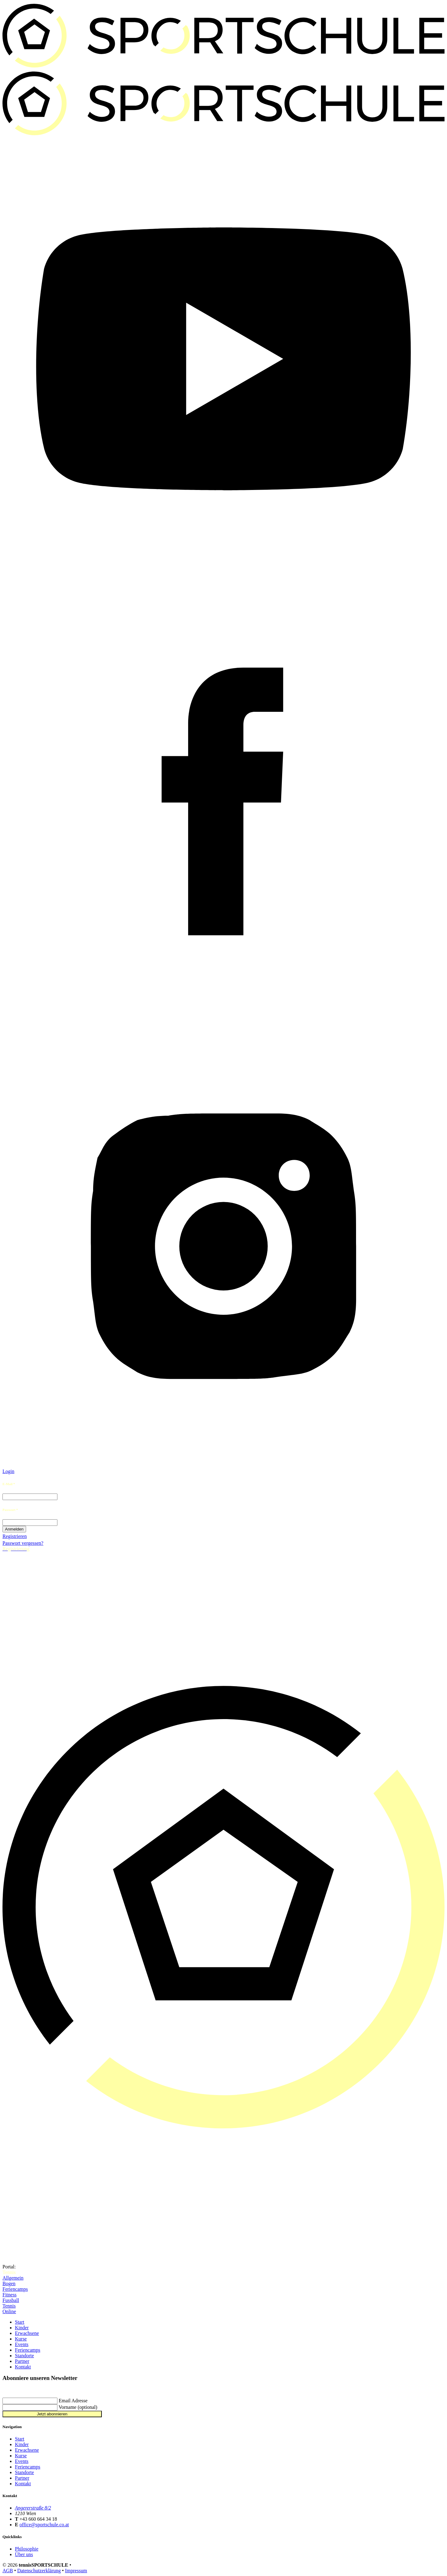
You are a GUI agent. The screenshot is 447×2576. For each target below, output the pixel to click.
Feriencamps (15, 2289)
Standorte (24, 2355)
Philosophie (26, 2548)
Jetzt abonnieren (52, 2414)
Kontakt (23, 2366)
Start (19, 2322)
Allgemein (13, 2278)
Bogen (9, 2283)
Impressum (76, 2570)
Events (22, 2344)
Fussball (10, 2300)
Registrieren (14, 1536)
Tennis (9, 2305)
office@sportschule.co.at (44, 2524)
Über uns (24, 2554)
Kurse (21, 2338)
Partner (22, 2361)
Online (9, 2311)
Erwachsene (27, 2333)
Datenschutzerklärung (39, 2570)
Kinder (22, 2327)
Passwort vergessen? (22, 1543)
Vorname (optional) (78, 2407)
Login (8, 1471)
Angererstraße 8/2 (33, 2507)
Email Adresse (73, 2400)
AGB (7, 2570)
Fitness (9, 2294)
